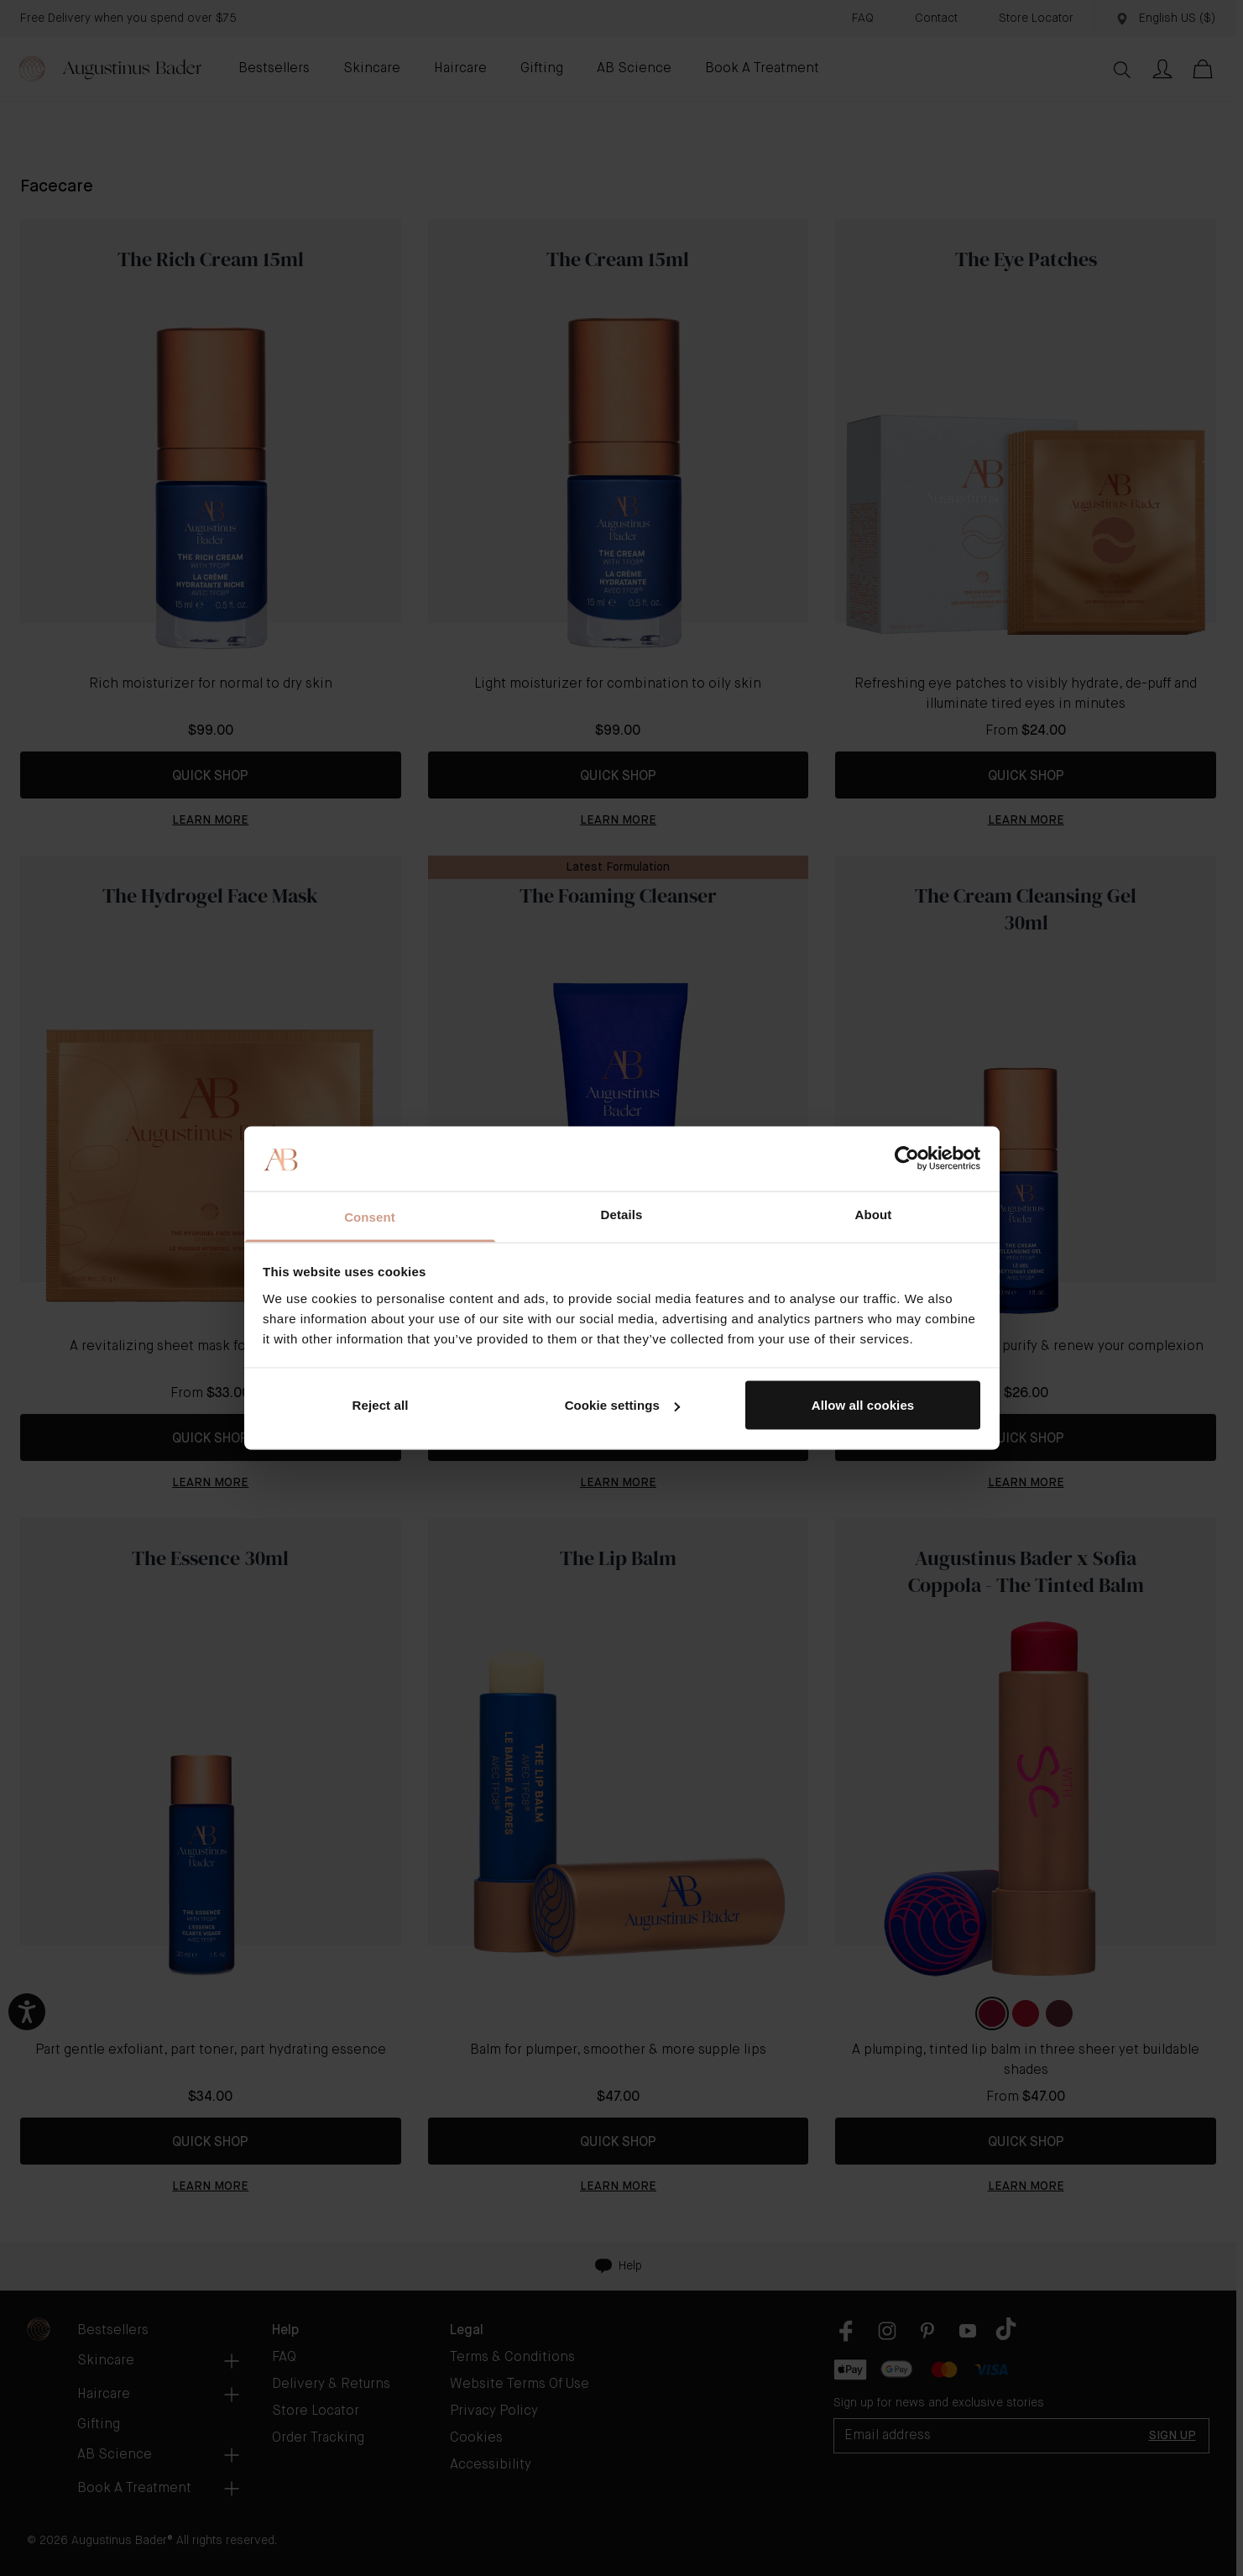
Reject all (381, 1405)
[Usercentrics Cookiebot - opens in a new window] (906, 1158)
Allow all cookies (863, 1405)
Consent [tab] (369, 1216)
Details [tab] (622, 1214)
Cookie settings (622, 1405)
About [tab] (873, 1214)
